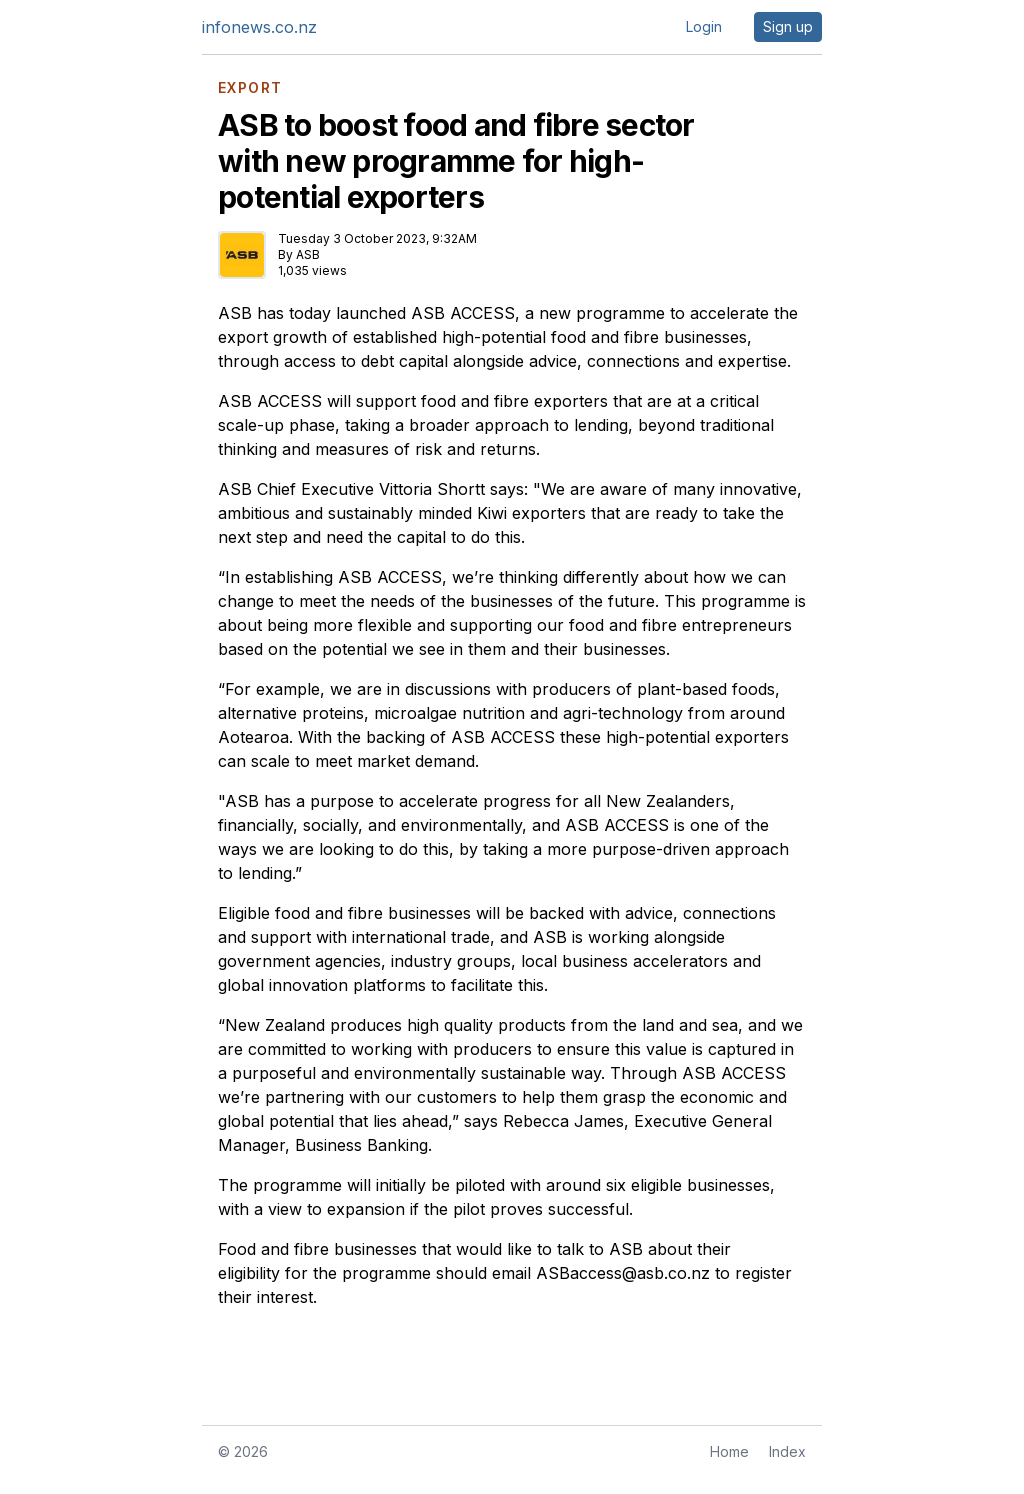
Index (787, 1451)
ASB (308, 254)
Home (729, 1451)
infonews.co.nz (259, 27)
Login (704, 26)
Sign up (788, 26)
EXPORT (250, 88)
